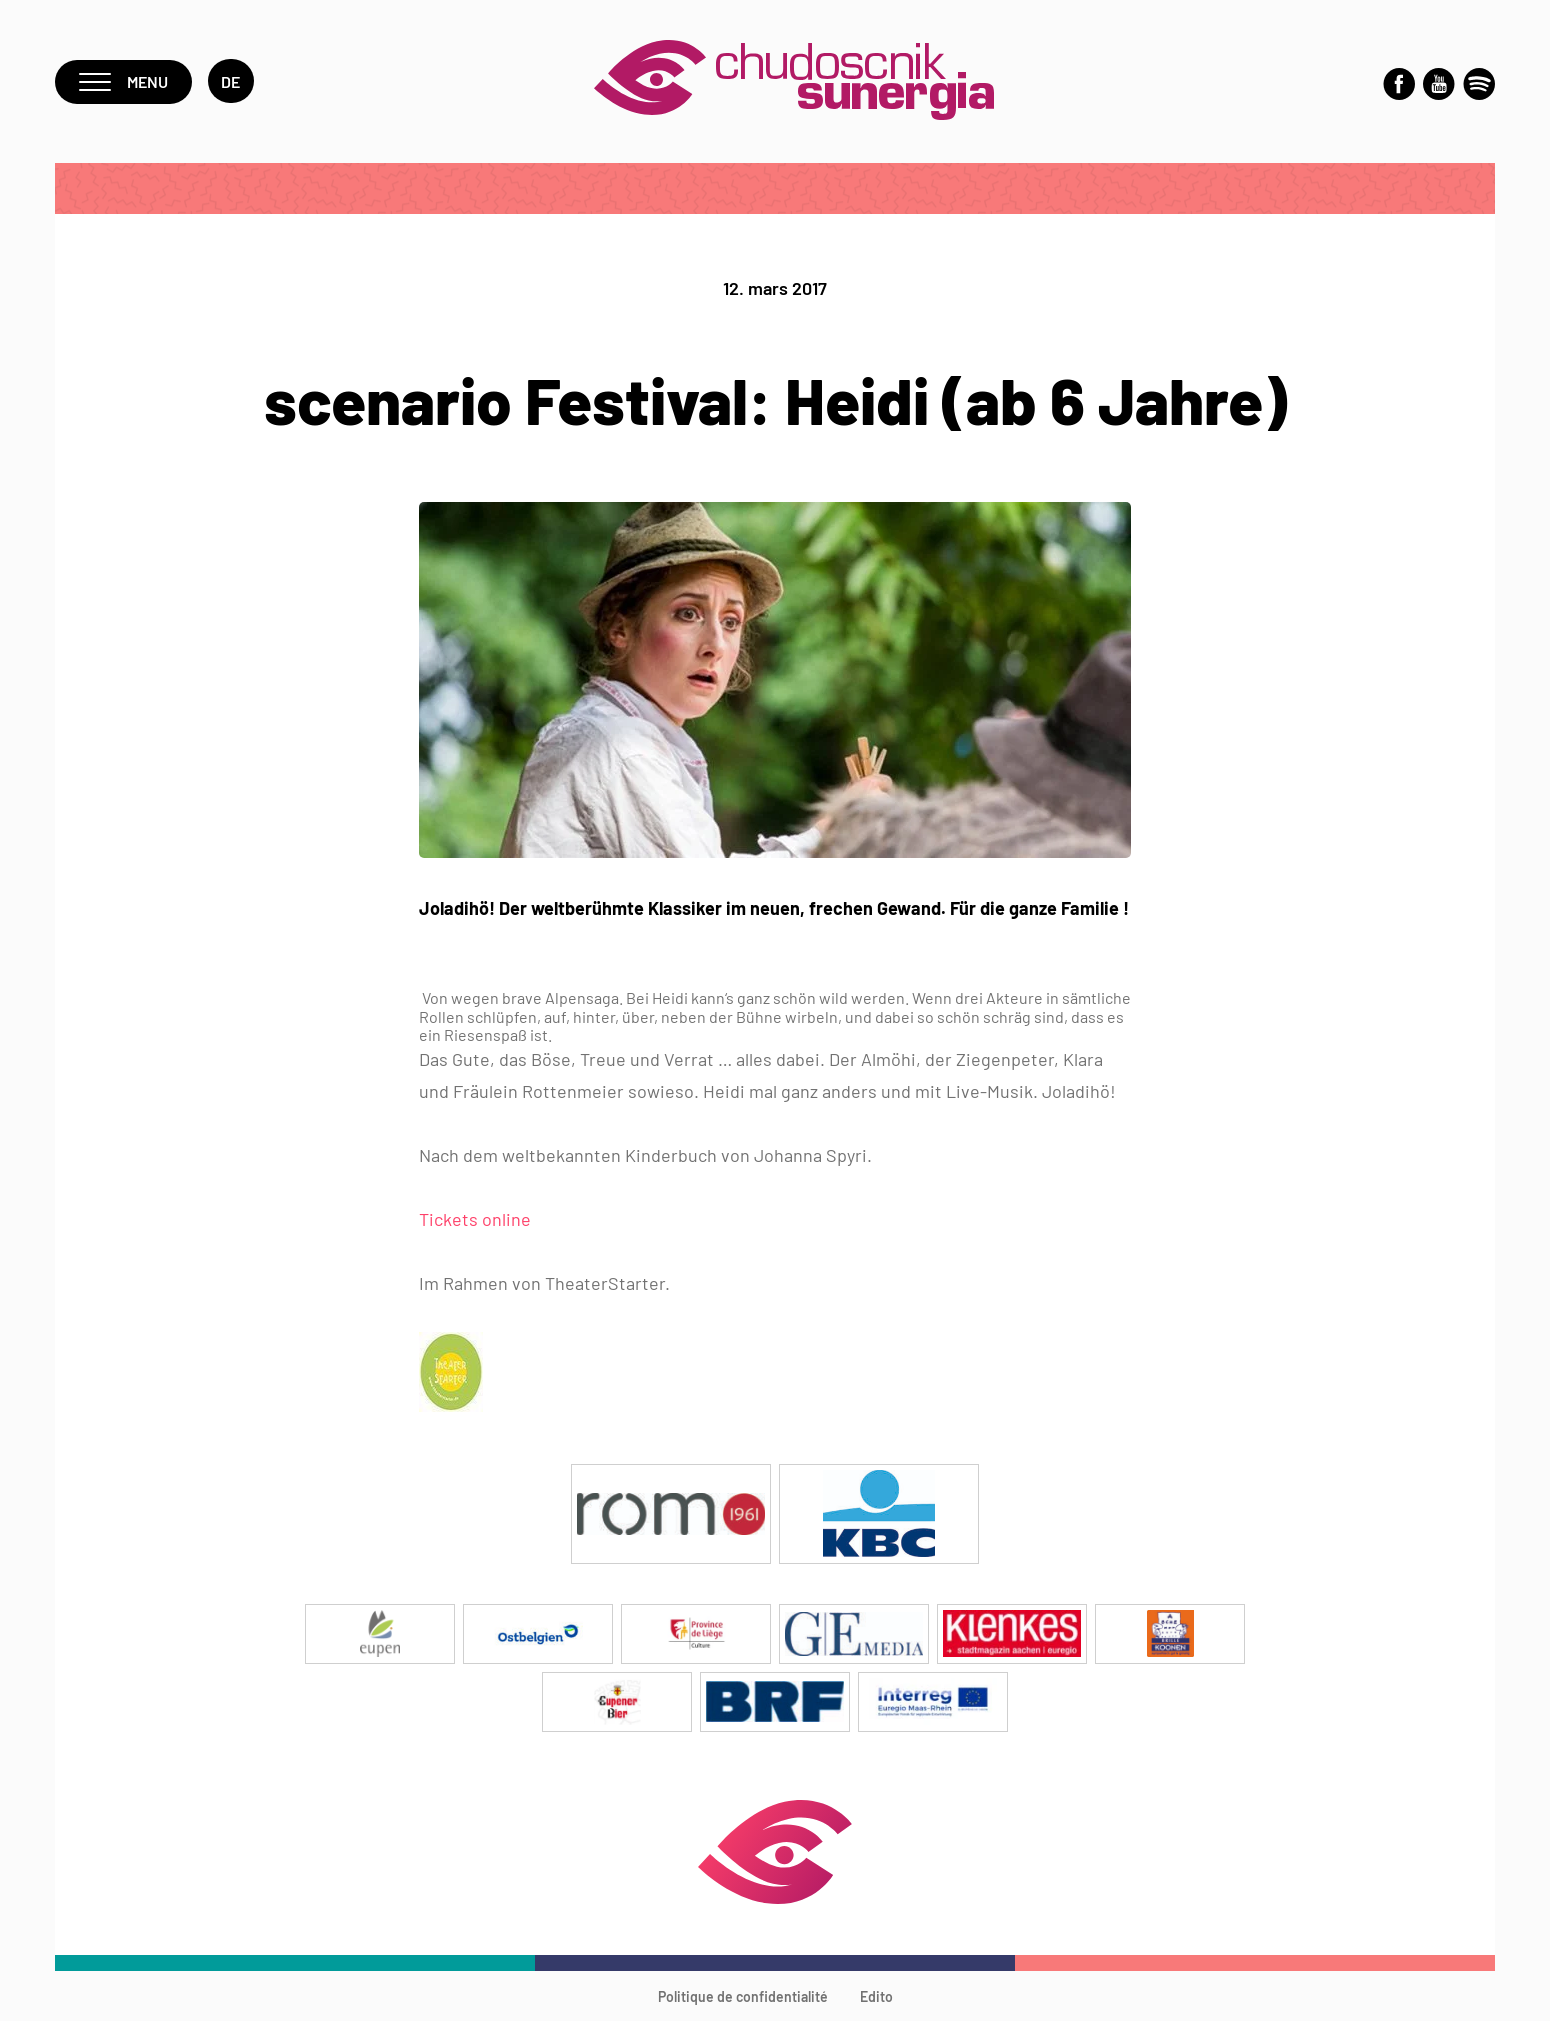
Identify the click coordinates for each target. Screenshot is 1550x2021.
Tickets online (475, 1219)
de (231, 81)
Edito (876, 1996)
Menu (123, 81)
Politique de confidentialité (743, 1996)
